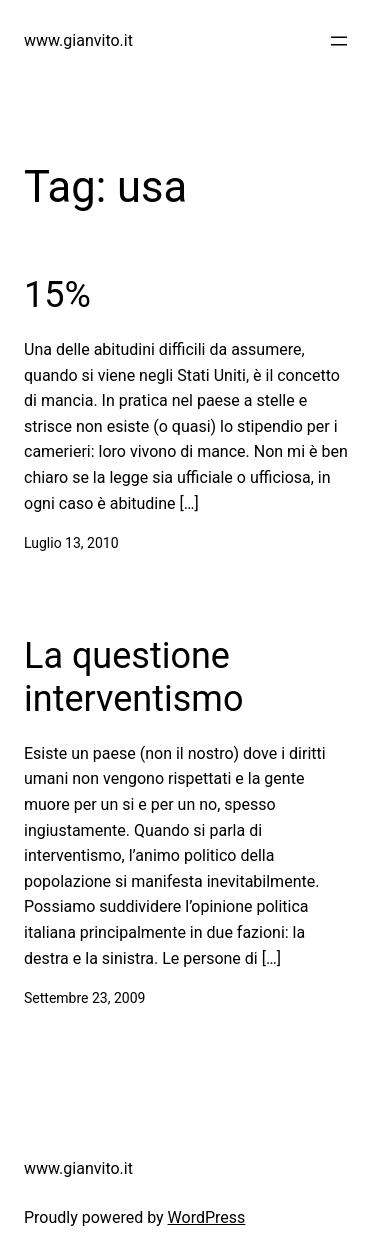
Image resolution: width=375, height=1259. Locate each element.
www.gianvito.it (78, 40)
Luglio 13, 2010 (71, 543)
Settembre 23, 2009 (84, 998)
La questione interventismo (133, 677)
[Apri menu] (339, 41)
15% (57, 295)
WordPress (207, 1217)
